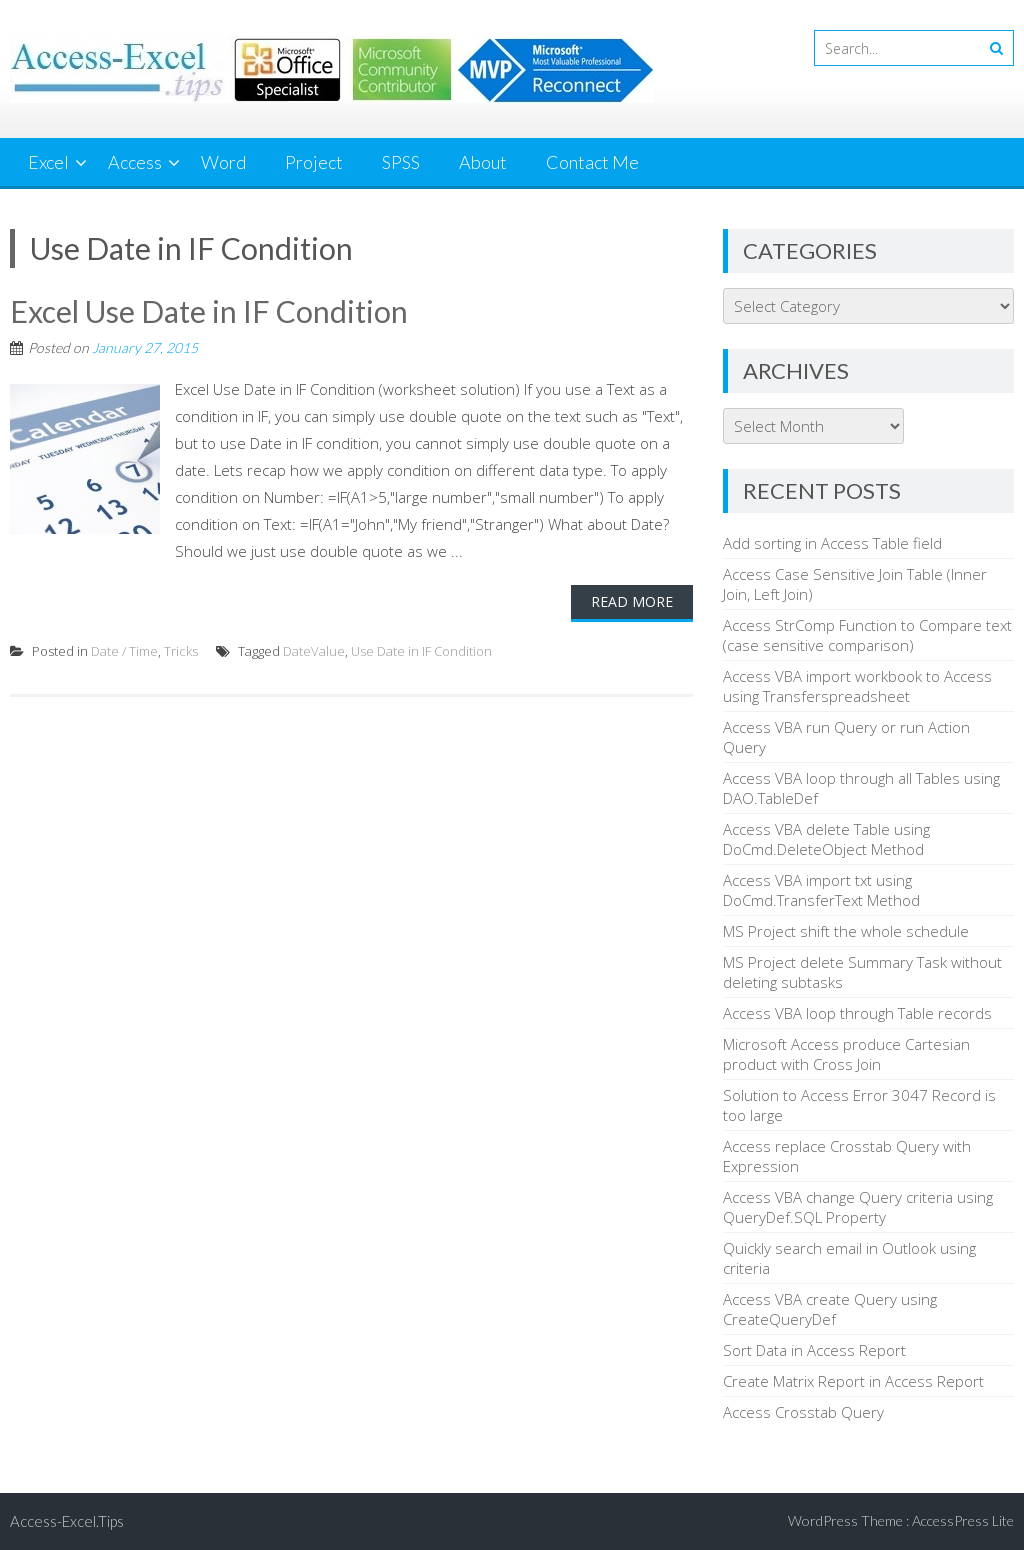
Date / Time (124, 651)
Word (223, 162)
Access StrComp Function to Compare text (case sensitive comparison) (867, 635)
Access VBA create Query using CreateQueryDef (830, 1309)
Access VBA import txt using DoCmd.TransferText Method (821, 890)
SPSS (401, 162)
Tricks (181, 651)
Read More (632, 601)
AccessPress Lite (963, 1520)
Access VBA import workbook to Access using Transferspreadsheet (857, 686)
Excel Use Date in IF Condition (209, 311)
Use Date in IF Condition (421, 651)
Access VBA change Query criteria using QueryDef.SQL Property (858, 1207)
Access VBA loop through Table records (857, 1013)
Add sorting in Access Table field (832, 543)
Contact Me (592, 162)
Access (135, 162)
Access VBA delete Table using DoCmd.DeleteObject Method (826, 839)
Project (314, 162)
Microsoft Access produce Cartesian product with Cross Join (846, 1054)
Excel (48, 162)
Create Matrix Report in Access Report (853, 1381)
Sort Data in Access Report (814, 1350)
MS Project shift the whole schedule (846, 931)
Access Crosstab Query (803, 1412)
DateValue (314, 651)
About (483, 162)
